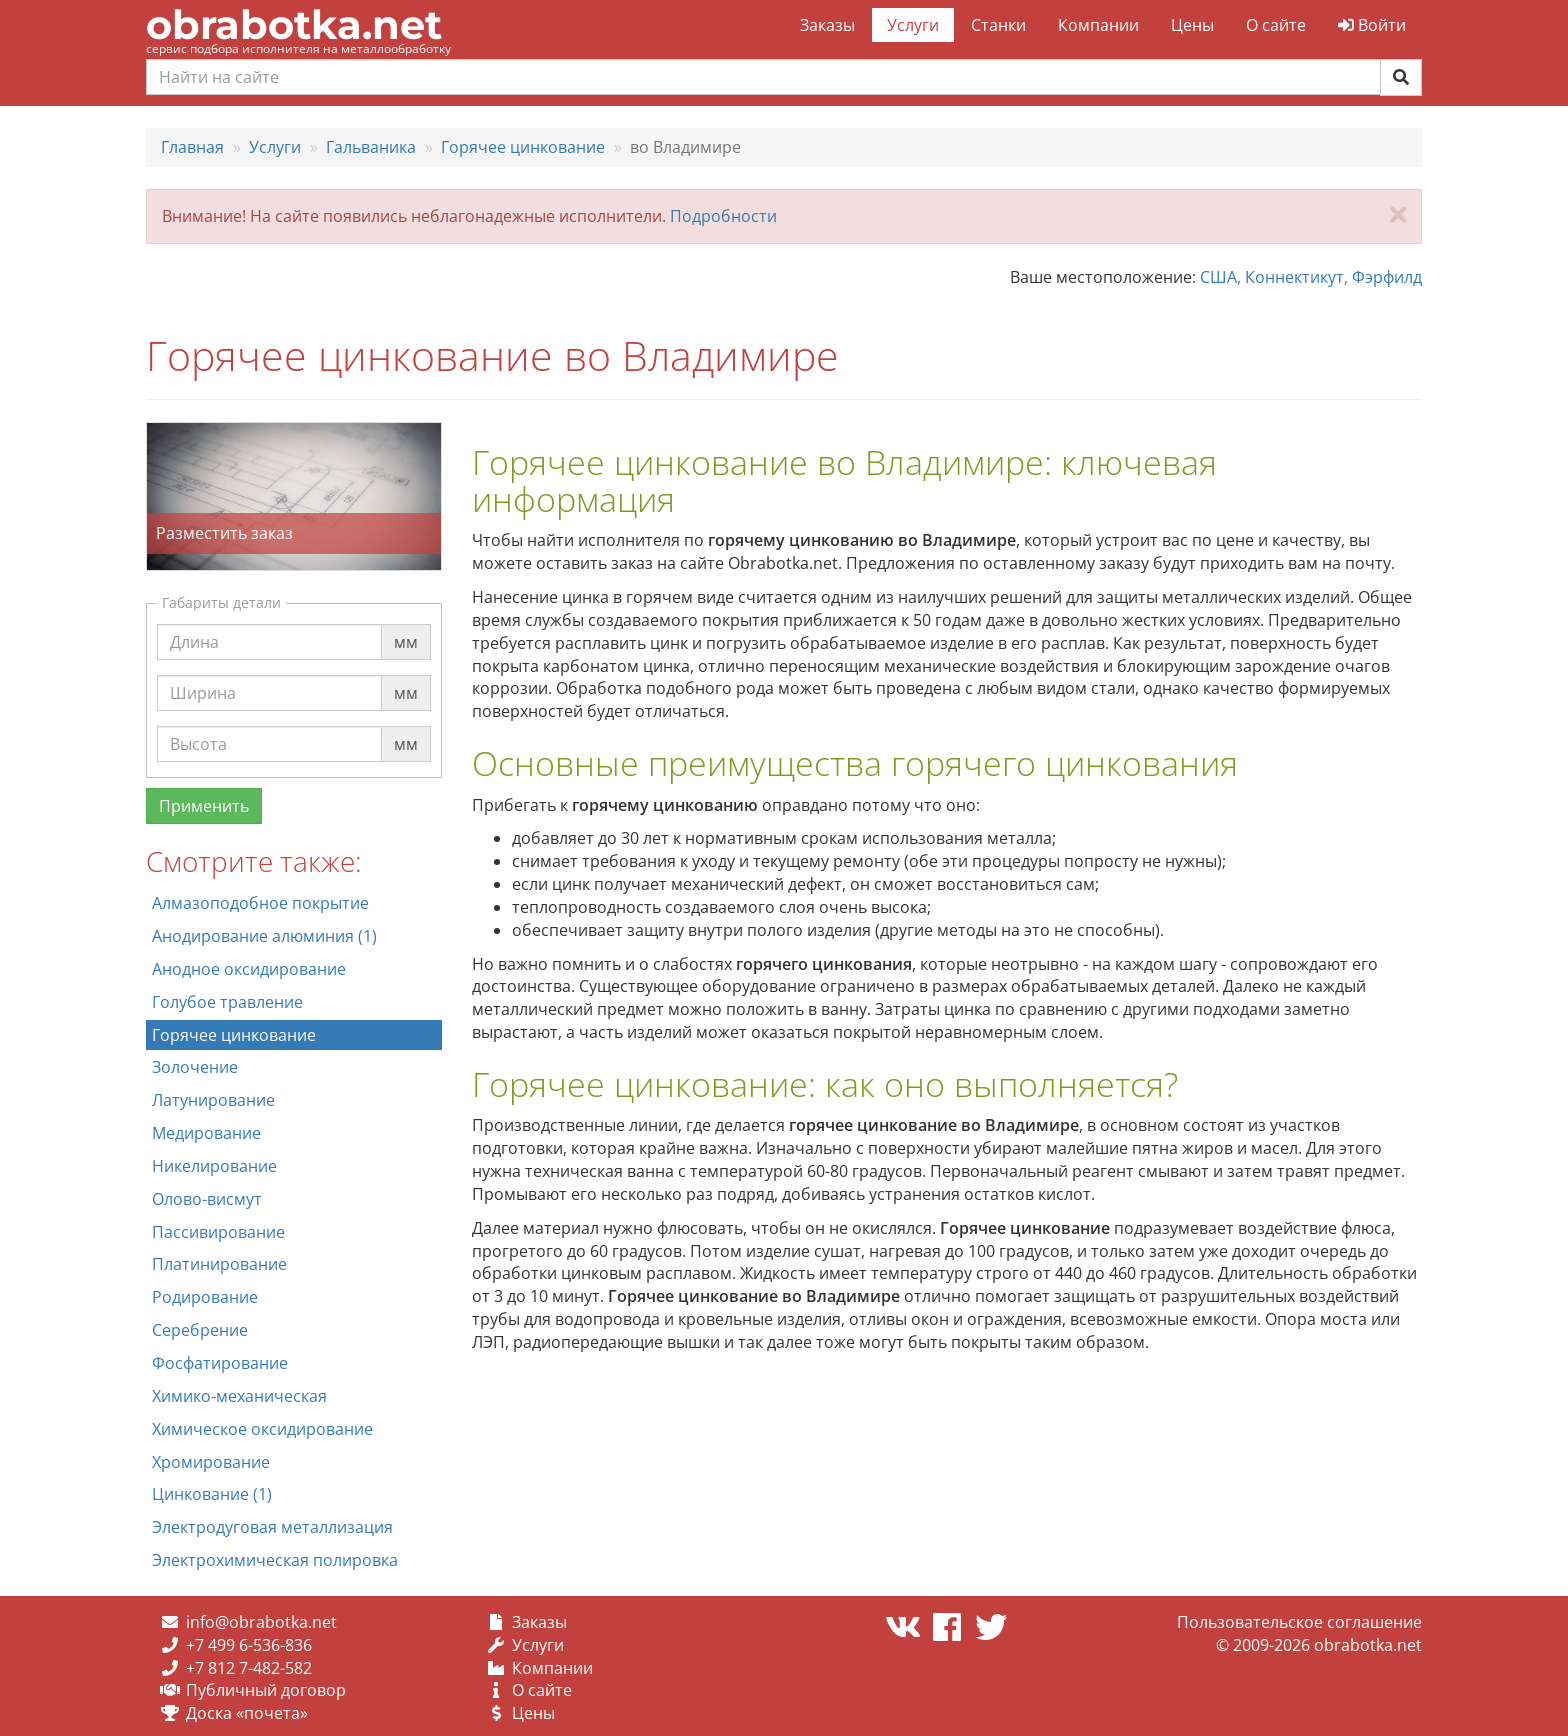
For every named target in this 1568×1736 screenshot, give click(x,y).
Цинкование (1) (212, 1494)
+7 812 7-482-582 (249, 1668)
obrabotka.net (294, 24)
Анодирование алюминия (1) (264, 936)
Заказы (827, 25)
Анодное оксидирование (249, 969)
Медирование (206, 1133)
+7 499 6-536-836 (249, 1645)
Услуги (913, 25)
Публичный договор (266, 1690)
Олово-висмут (207, 1199)
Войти (1372, 25)
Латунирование (213, 1100)
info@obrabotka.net (261, 1622)
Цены (1192, 25)
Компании (1098, 25)
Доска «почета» (247, 1713)
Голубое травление (227, 1002)
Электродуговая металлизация (272, 1527)
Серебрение (200, 1330)
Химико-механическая (239, 1396)
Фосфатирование (220, 1363)
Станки (998, 25)
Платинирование (219, 1264)
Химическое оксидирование (262, 1429)
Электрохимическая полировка (275, 1560)
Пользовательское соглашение (1299, 1622)
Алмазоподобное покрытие (260, 903)
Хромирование (211, 1462)
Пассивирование (218, 1232)
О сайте (1276, 25)
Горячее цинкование (234, 1035)
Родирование (205, 1297)
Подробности (723, 216)
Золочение (195, 1067)
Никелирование (214, 1166)
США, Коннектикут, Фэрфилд (1311, 277)
